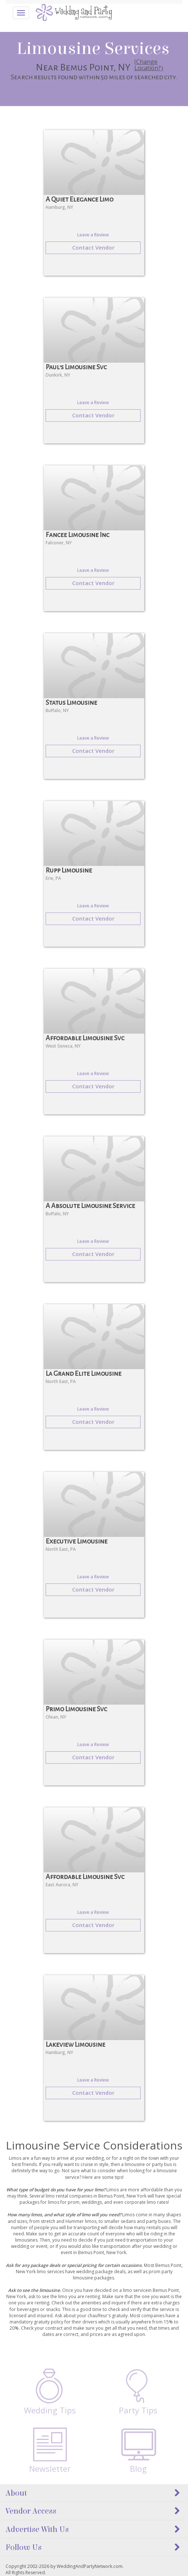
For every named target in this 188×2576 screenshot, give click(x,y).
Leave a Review (93, 235)
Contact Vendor (93, 247)
